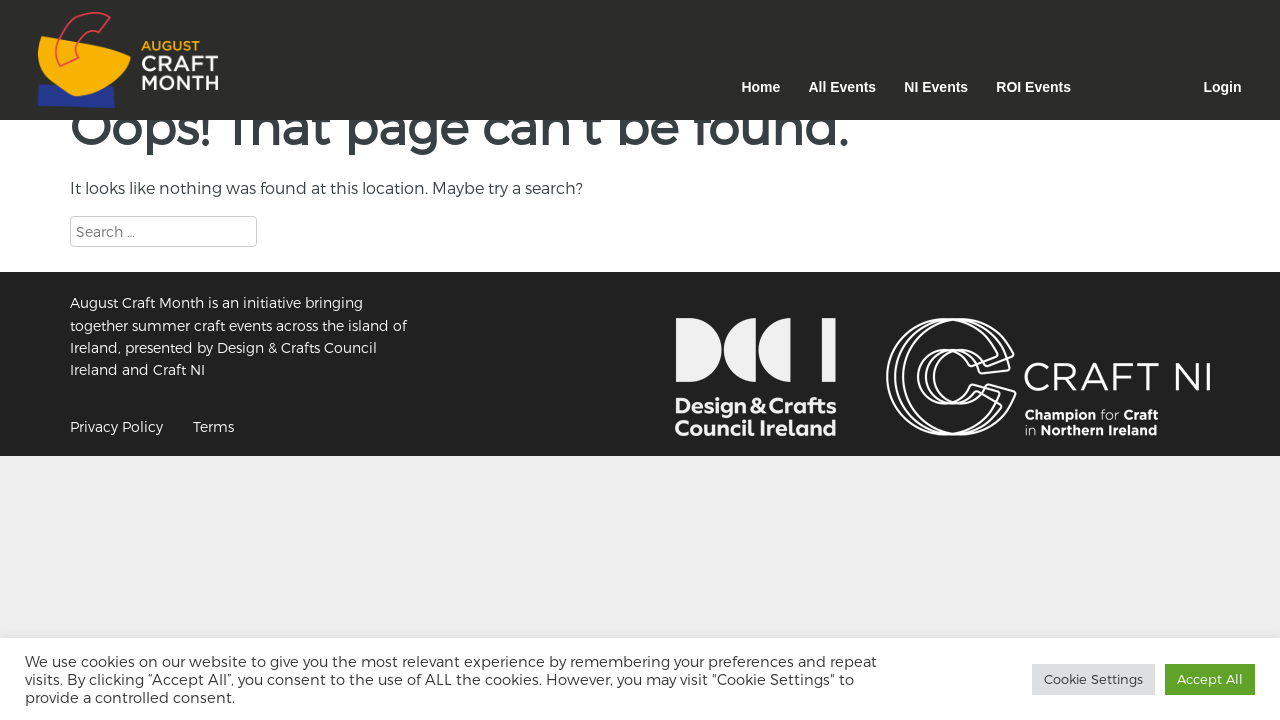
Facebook (1163, 98)
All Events (842, 87)
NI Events (936, 87)
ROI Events (1033, 87)
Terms (213, 426)
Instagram (1111, 98)
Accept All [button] (1210, 679)
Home (760, 87)
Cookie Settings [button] (1093, 679)
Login (1222, 87)
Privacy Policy (116, 426)
